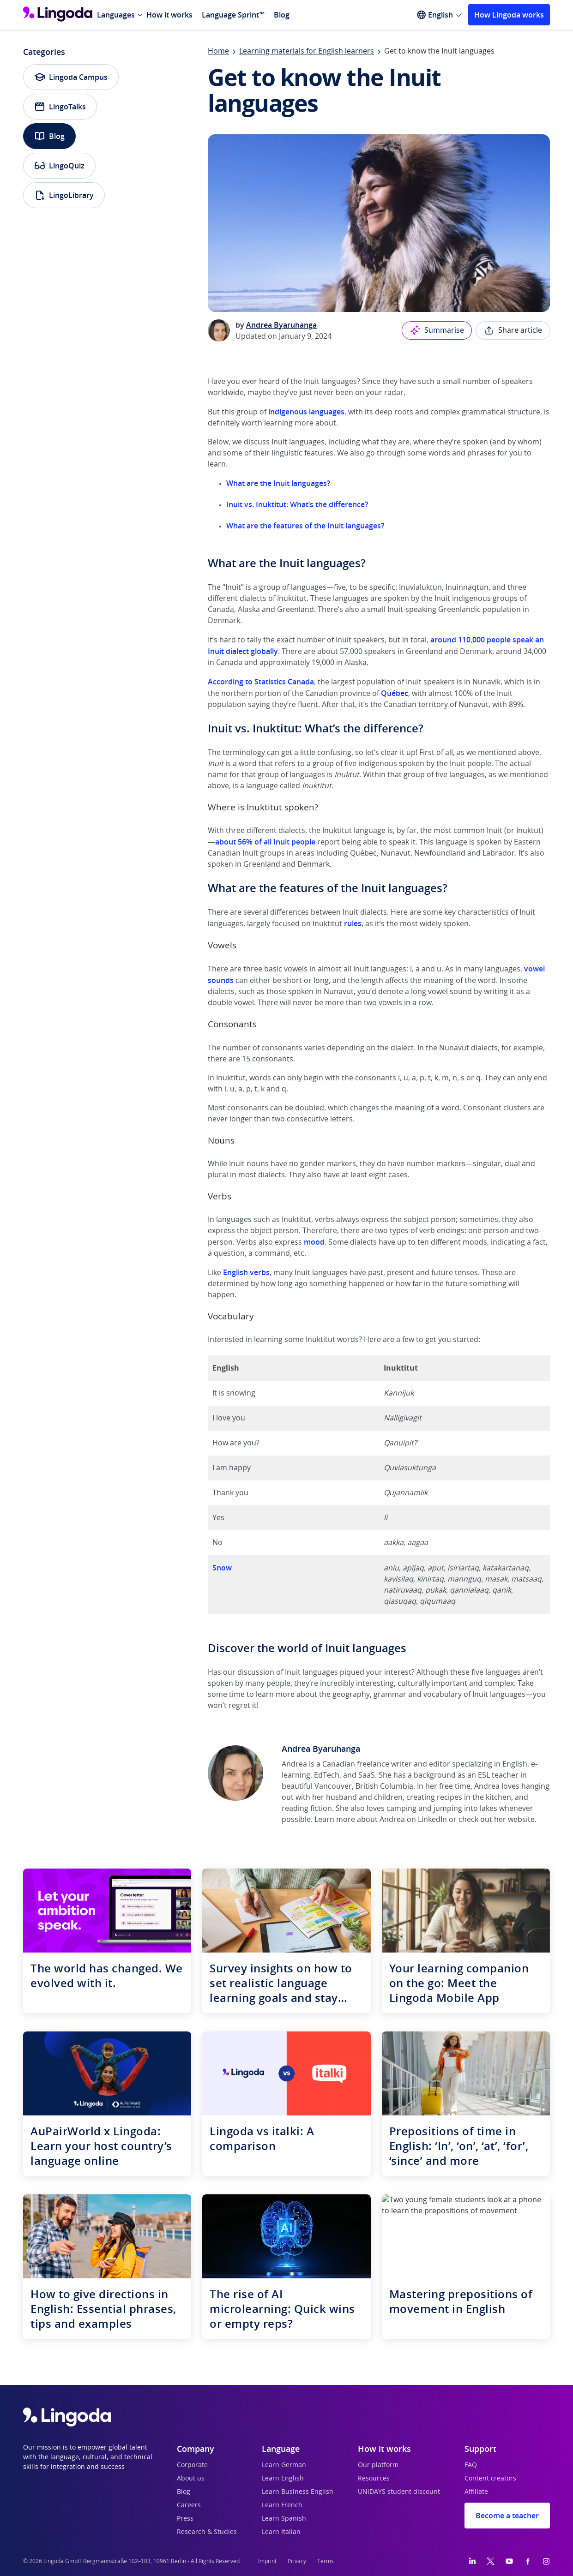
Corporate (192, 2465)
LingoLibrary (64, 195)
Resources (374, 2478)
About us (191, 2478)
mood (314, 1242)
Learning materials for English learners (306, 51)
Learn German (284, 2465)
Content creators (490, 2478)
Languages (116, 15)
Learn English (283, 2478)
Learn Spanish (284, 2519)
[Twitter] (490, 2561)
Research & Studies (207, 2532)
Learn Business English (297, 2492)
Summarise (437, 330)
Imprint (267, 2561)
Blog (282, 15)
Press (185, 2519)
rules (353, 923)
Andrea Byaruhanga (281, 325)
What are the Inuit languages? (278, 483)
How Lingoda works (509, 15)
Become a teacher (507, 2515)
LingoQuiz (59, 165)
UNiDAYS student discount (399, 2492)
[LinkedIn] (472, 2561)
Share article (512, 330)
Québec (394, 693)
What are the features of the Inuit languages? (305, 526)
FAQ (470, 2465)
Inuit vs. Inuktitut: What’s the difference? (297, 504)
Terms (325, 2561)
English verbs (246, 1272)
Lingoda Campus (71, 77)
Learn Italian (281, 2532)
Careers (189, 2505)
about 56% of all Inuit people (265, 842)
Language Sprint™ (233, 15)
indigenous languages (306, 412)
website (521, 1819)
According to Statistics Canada (261, 682)
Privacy (297, 2561)
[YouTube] (509, 2561)
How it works (169, 15)
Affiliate (476, 2492)
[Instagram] (546, 2561)
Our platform (378, 2465)
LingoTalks (60, 106)
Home (218, 51)
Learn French (282, 2505)
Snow (222, 1568)
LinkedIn (432, 1819)
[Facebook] (527, 2561)
